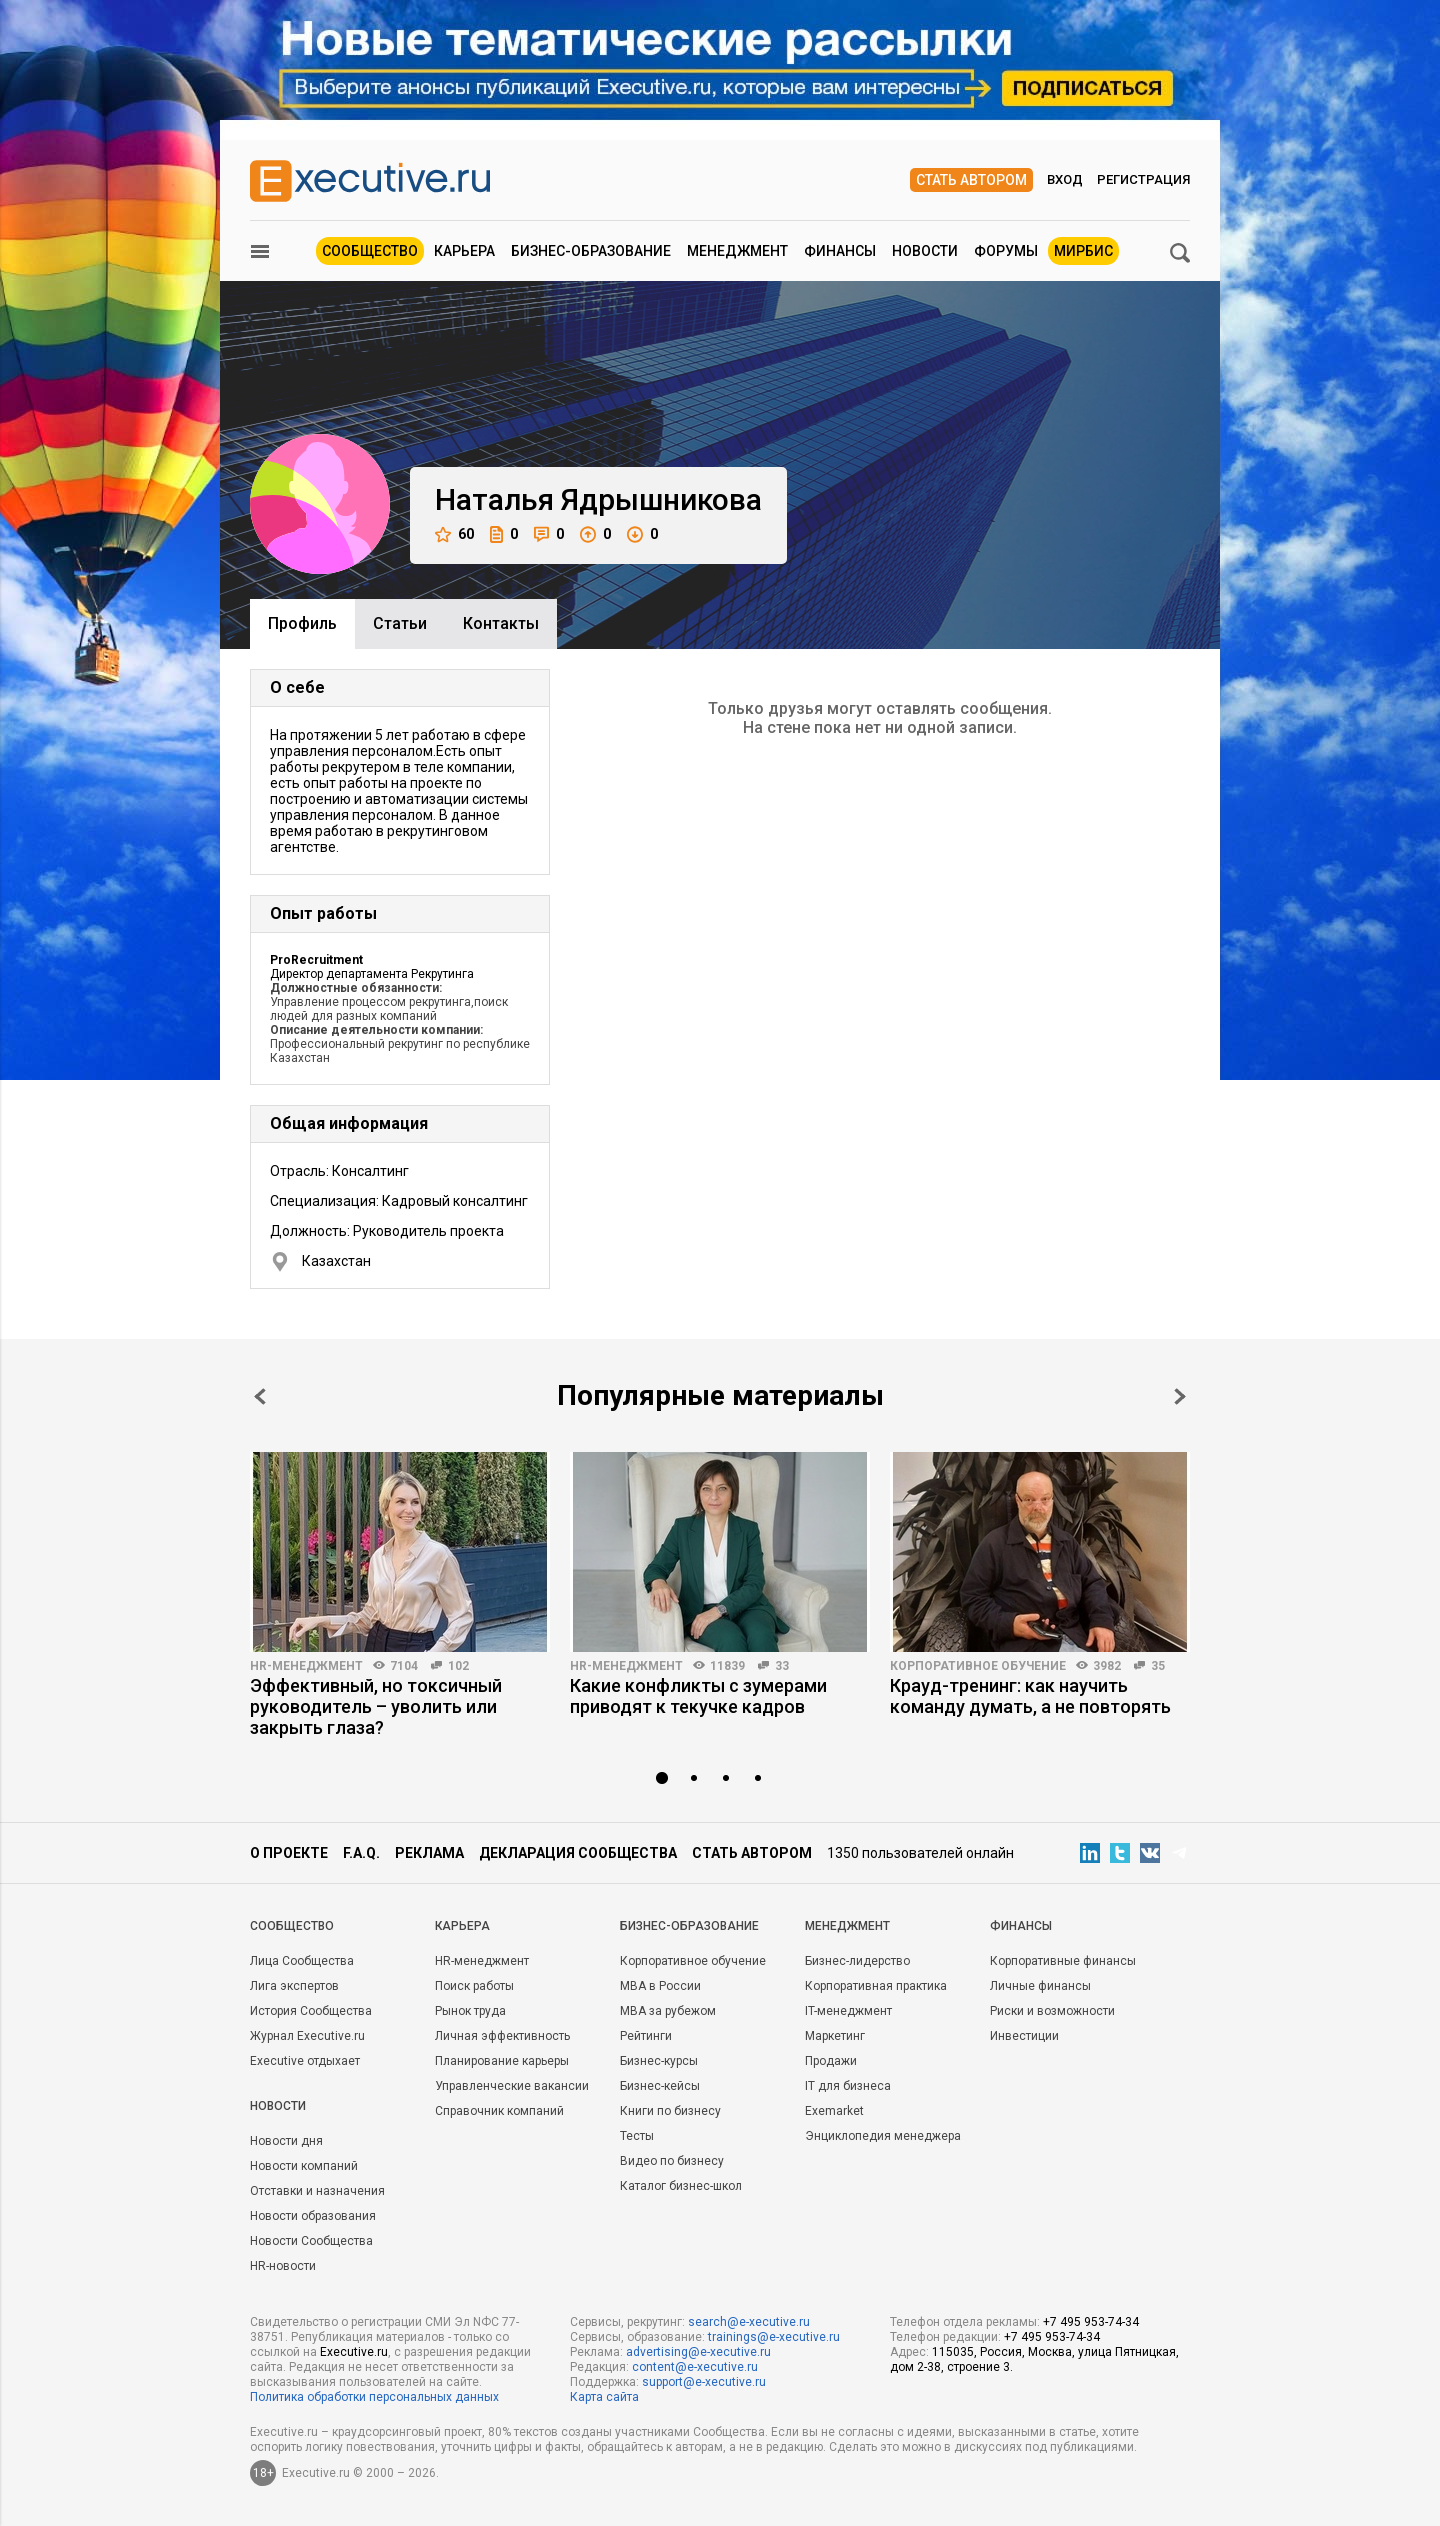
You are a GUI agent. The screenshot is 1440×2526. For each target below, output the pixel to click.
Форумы (1006, 251)
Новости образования (313, 2216)
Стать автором (971, 180)
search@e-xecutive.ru (749, 2322)
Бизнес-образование (591, 251)
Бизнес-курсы (659, 2061)
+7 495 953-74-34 (1091, 2322)
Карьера (464, 251)
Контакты (501, 623)
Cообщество (292, 1926)
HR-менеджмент (306, 1666)
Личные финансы (1040, 1986)
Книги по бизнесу (670, 2111)
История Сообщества (311, 2011)
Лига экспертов (294, 1986)
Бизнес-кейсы (660, 2086)
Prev (260, 1396)
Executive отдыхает (305, 2061)
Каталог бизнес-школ (681, 2186)
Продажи (831, 2061)
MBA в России (660, 1986)
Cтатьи (400, 623)
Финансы (840, 251)
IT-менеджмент (848, 2011)
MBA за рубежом (668, 2011)
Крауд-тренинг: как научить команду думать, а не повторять (1030, 1696)
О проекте (289, 1853)
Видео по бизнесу (672, 2161)
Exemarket (834, 2111)
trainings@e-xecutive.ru (774, 2337)
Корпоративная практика (876, 1986)
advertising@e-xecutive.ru (698, 2352)
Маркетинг (835, 2036)
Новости (925, 251)
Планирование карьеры (502, 2061)
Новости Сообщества (311, 2241)
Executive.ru (354, 2352)
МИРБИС (1083, 251)
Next (1180, 1396)
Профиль (302, 623)
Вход (1065, 179)
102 (458, 1666)
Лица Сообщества (302, 1961)
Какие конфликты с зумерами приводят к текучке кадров (698, 1696)
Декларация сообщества (578, 1853)
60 (454, 534)
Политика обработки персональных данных (374, 2397)
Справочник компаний (499, 2111)
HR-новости (283, 2266)
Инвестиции (1024, 2036)
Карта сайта (604, 2397)
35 (1158, 1666)
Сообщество (370, 251)
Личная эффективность (502, 2036)
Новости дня (286, 2141)
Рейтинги (646, 2036)
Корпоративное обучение (978, 1666)
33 (782, 1666)
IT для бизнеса (848, 2086)
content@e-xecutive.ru (695, 2367)
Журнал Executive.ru (307, 2036)
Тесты (637, 2136)
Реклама (429, 1853)
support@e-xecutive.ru (704, 2382)
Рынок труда (470, 2011)
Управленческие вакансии (512, 2086)
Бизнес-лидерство (857, 1961)
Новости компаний (304, 2166)
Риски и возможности (1052, 2011)
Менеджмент (737, 251)
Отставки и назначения (317, 2191)
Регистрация (1143, 179)
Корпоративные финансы (1063, 1961)
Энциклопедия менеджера (883, 2136)
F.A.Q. (361, 1853)
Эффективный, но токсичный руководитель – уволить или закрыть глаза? (376, 1706)
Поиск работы (474, 1986)
